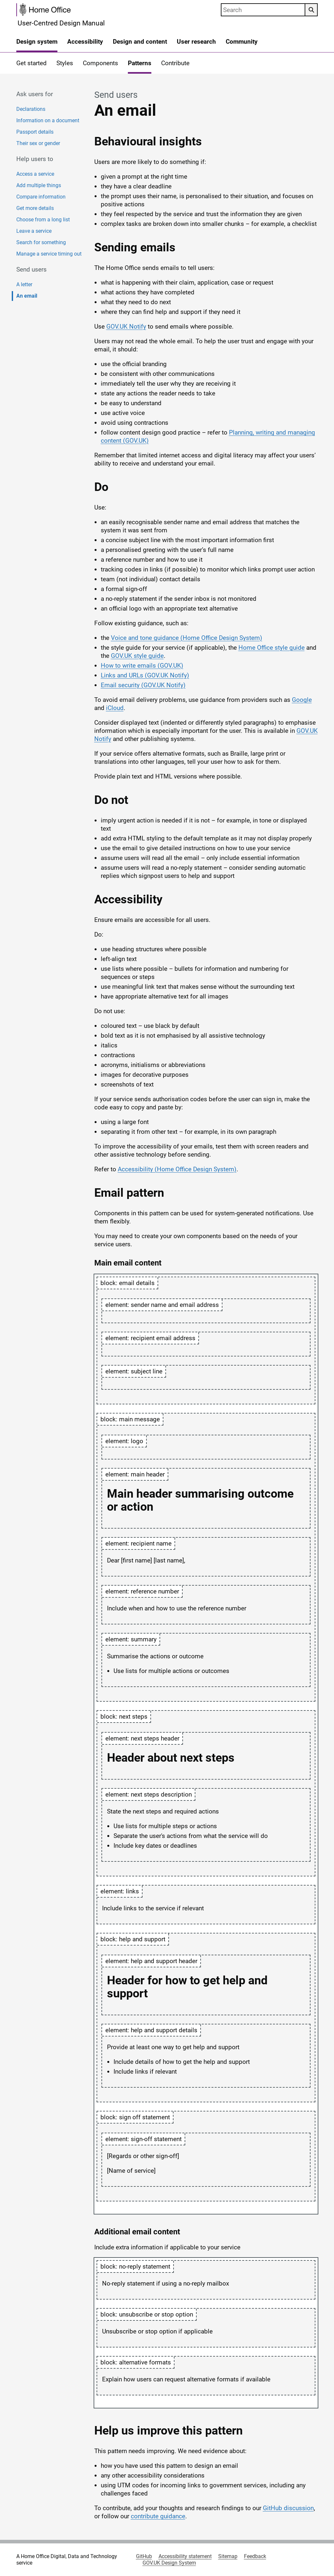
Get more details (35, 208)
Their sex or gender (38, 143)
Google (302, 699)
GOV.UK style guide (137, 655)
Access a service (35, 174)
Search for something (41, 242)
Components (100, 63)
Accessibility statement (185, 2556)
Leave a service (34, 231)
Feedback (255, 2556)
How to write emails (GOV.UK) (142, 665)
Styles (64, 63)
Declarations (30, 109)
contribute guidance (158, 2516)
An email (26, 296)
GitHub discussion (288, 2508)
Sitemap (227, 2556)
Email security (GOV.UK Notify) (143, 685)
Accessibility (85, 41)
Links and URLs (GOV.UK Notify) (145, 675)
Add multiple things (38, 185)
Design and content (140, 41)
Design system (36, 41)
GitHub (144, 2556)
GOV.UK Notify (126, 326)
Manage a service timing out (49, 254)
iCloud (115, 708)
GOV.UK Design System (169, 2563)
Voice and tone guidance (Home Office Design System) (186, 638)
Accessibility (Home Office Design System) (177, 1169)
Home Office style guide (271, 647)
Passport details (34, 132)
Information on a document (47, 120)
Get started (31, 63)
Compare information (41, 197)
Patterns (139, 63)
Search (309, 10)
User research (196, 41)
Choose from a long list (43, 219)
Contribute (175, 63)
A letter (24, 284)
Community (242, 41)
